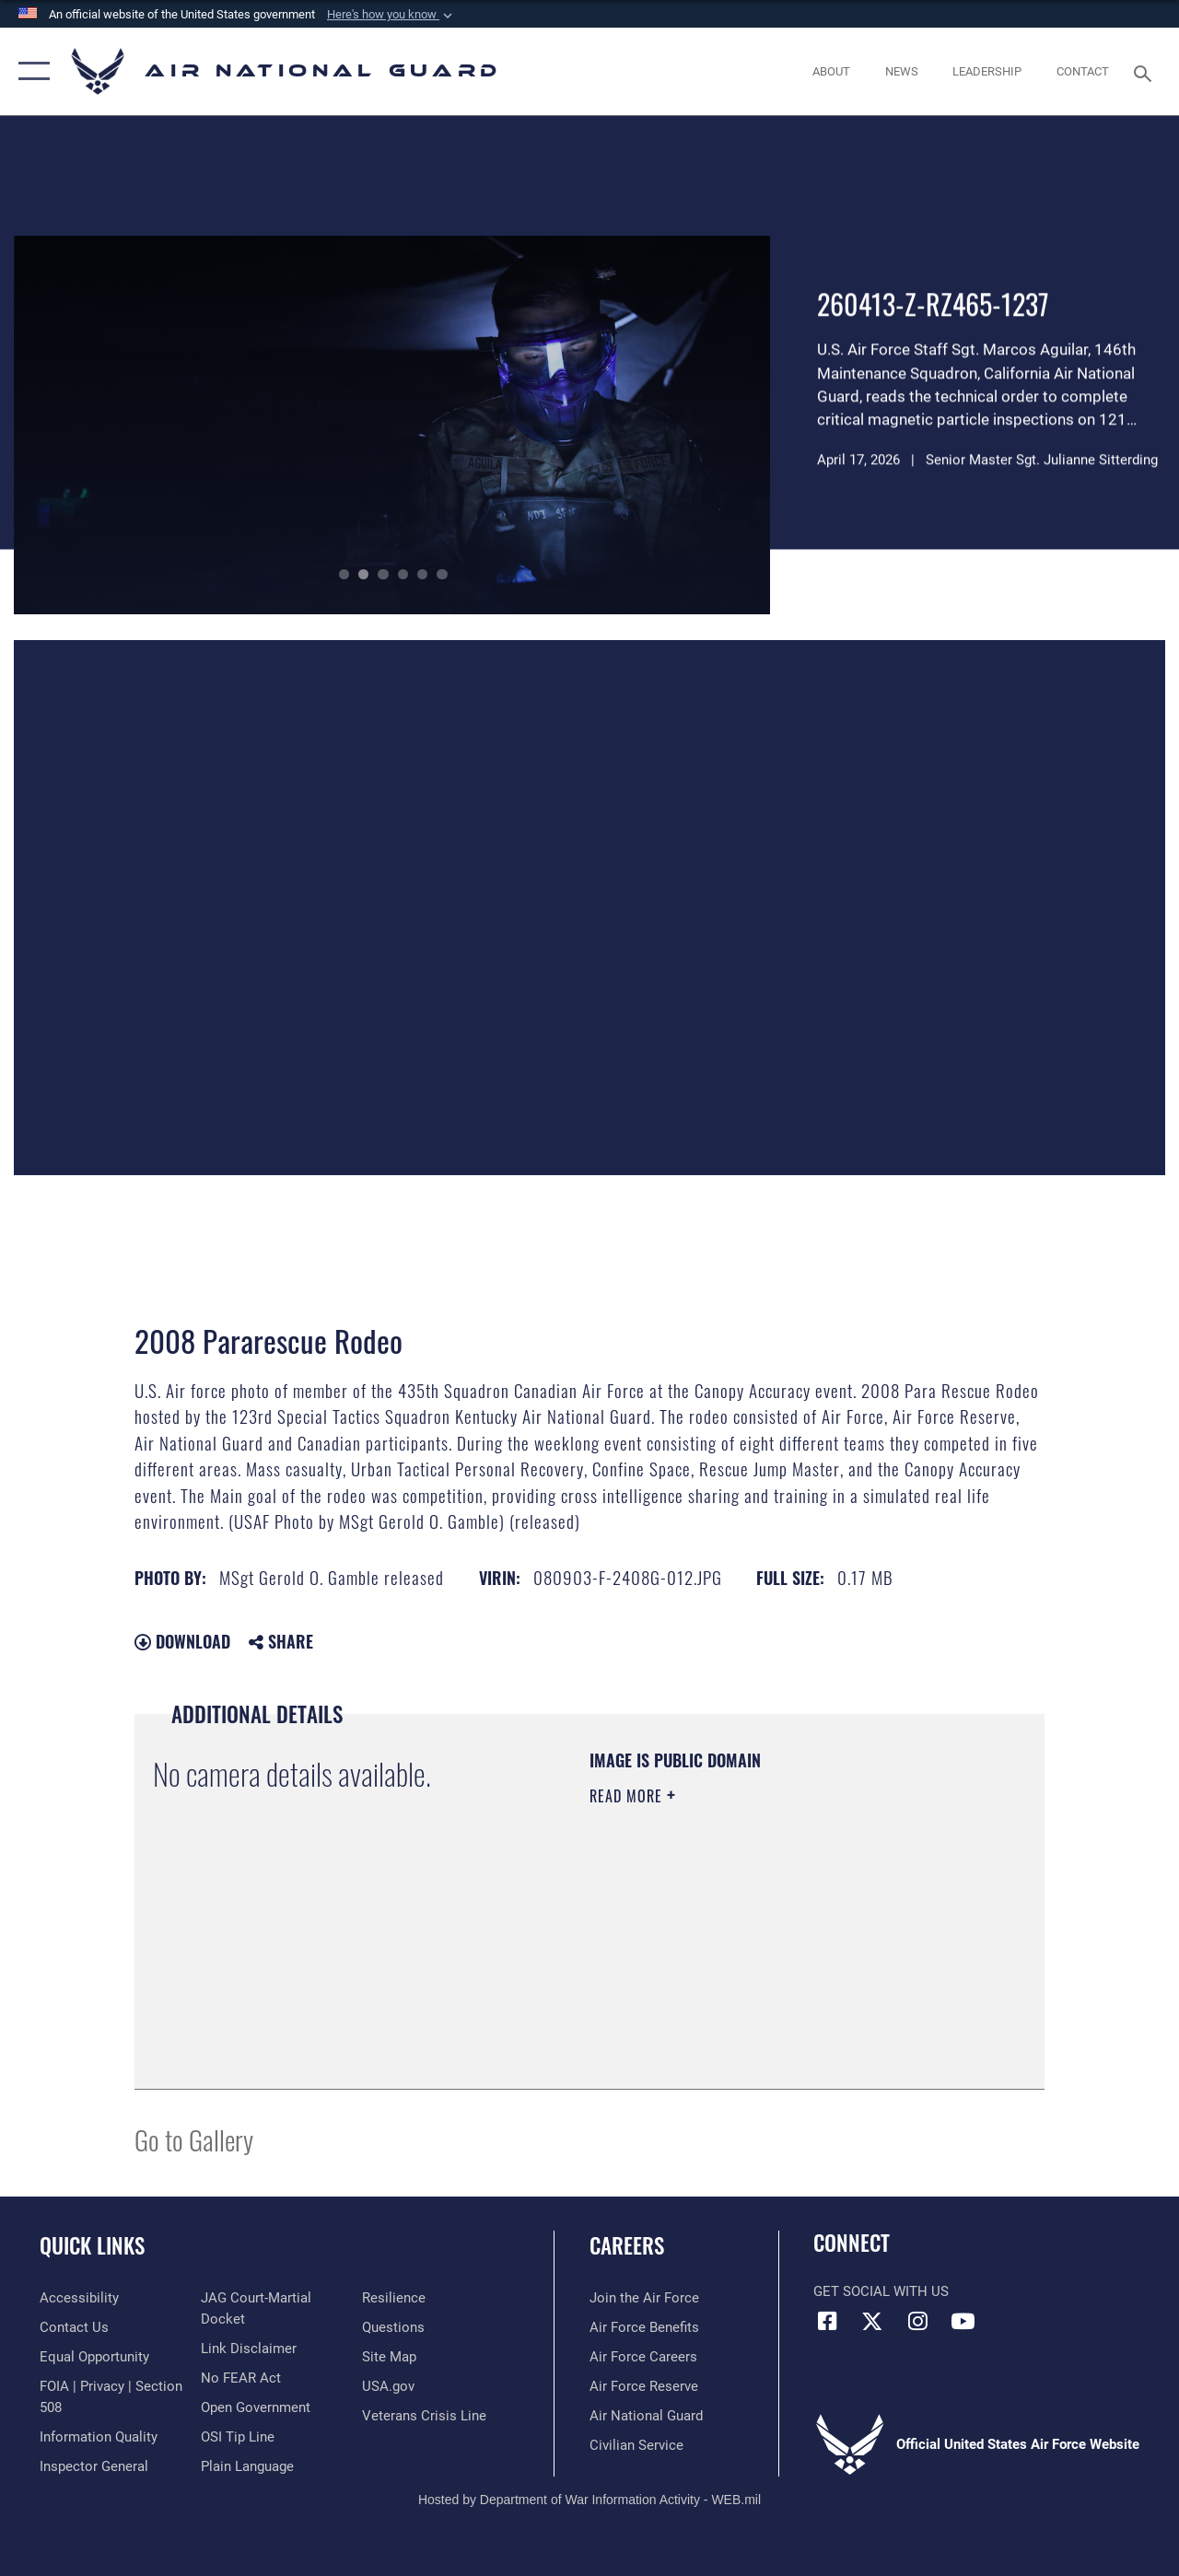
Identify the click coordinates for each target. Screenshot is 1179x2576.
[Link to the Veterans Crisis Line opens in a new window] (424, 2415)
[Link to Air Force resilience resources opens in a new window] (394, 2298)
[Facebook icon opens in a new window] (827, 2321)
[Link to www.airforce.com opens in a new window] (644, 2298)
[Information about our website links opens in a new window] (249, 2348)
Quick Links (92, 2246)
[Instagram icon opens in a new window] (917, 2321)
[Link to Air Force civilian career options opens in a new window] (636, 2445)
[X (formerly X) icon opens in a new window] (872, 2321)
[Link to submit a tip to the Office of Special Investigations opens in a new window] (237, 2437)
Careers (627, 2246)
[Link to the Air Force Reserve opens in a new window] (644, 2386)
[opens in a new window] (79, 2298)
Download (182, 1641)
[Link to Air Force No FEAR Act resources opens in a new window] (241, 2378)
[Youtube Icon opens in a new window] (962, 2321)
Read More (628, 1796)
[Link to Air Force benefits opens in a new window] (644, 2327)
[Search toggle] (1145, 71)
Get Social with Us (881, 2291)
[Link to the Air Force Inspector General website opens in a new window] (94, 2466)
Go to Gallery (193, 2139)
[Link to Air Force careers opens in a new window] (643, 2357)
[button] (391, 15)
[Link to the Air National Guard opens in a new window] (646, 2415)
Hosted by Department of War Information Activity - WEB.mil (589, 2499)
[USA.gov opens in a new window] (388, 2386)
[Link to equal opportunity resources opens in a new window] (94, 2357)
